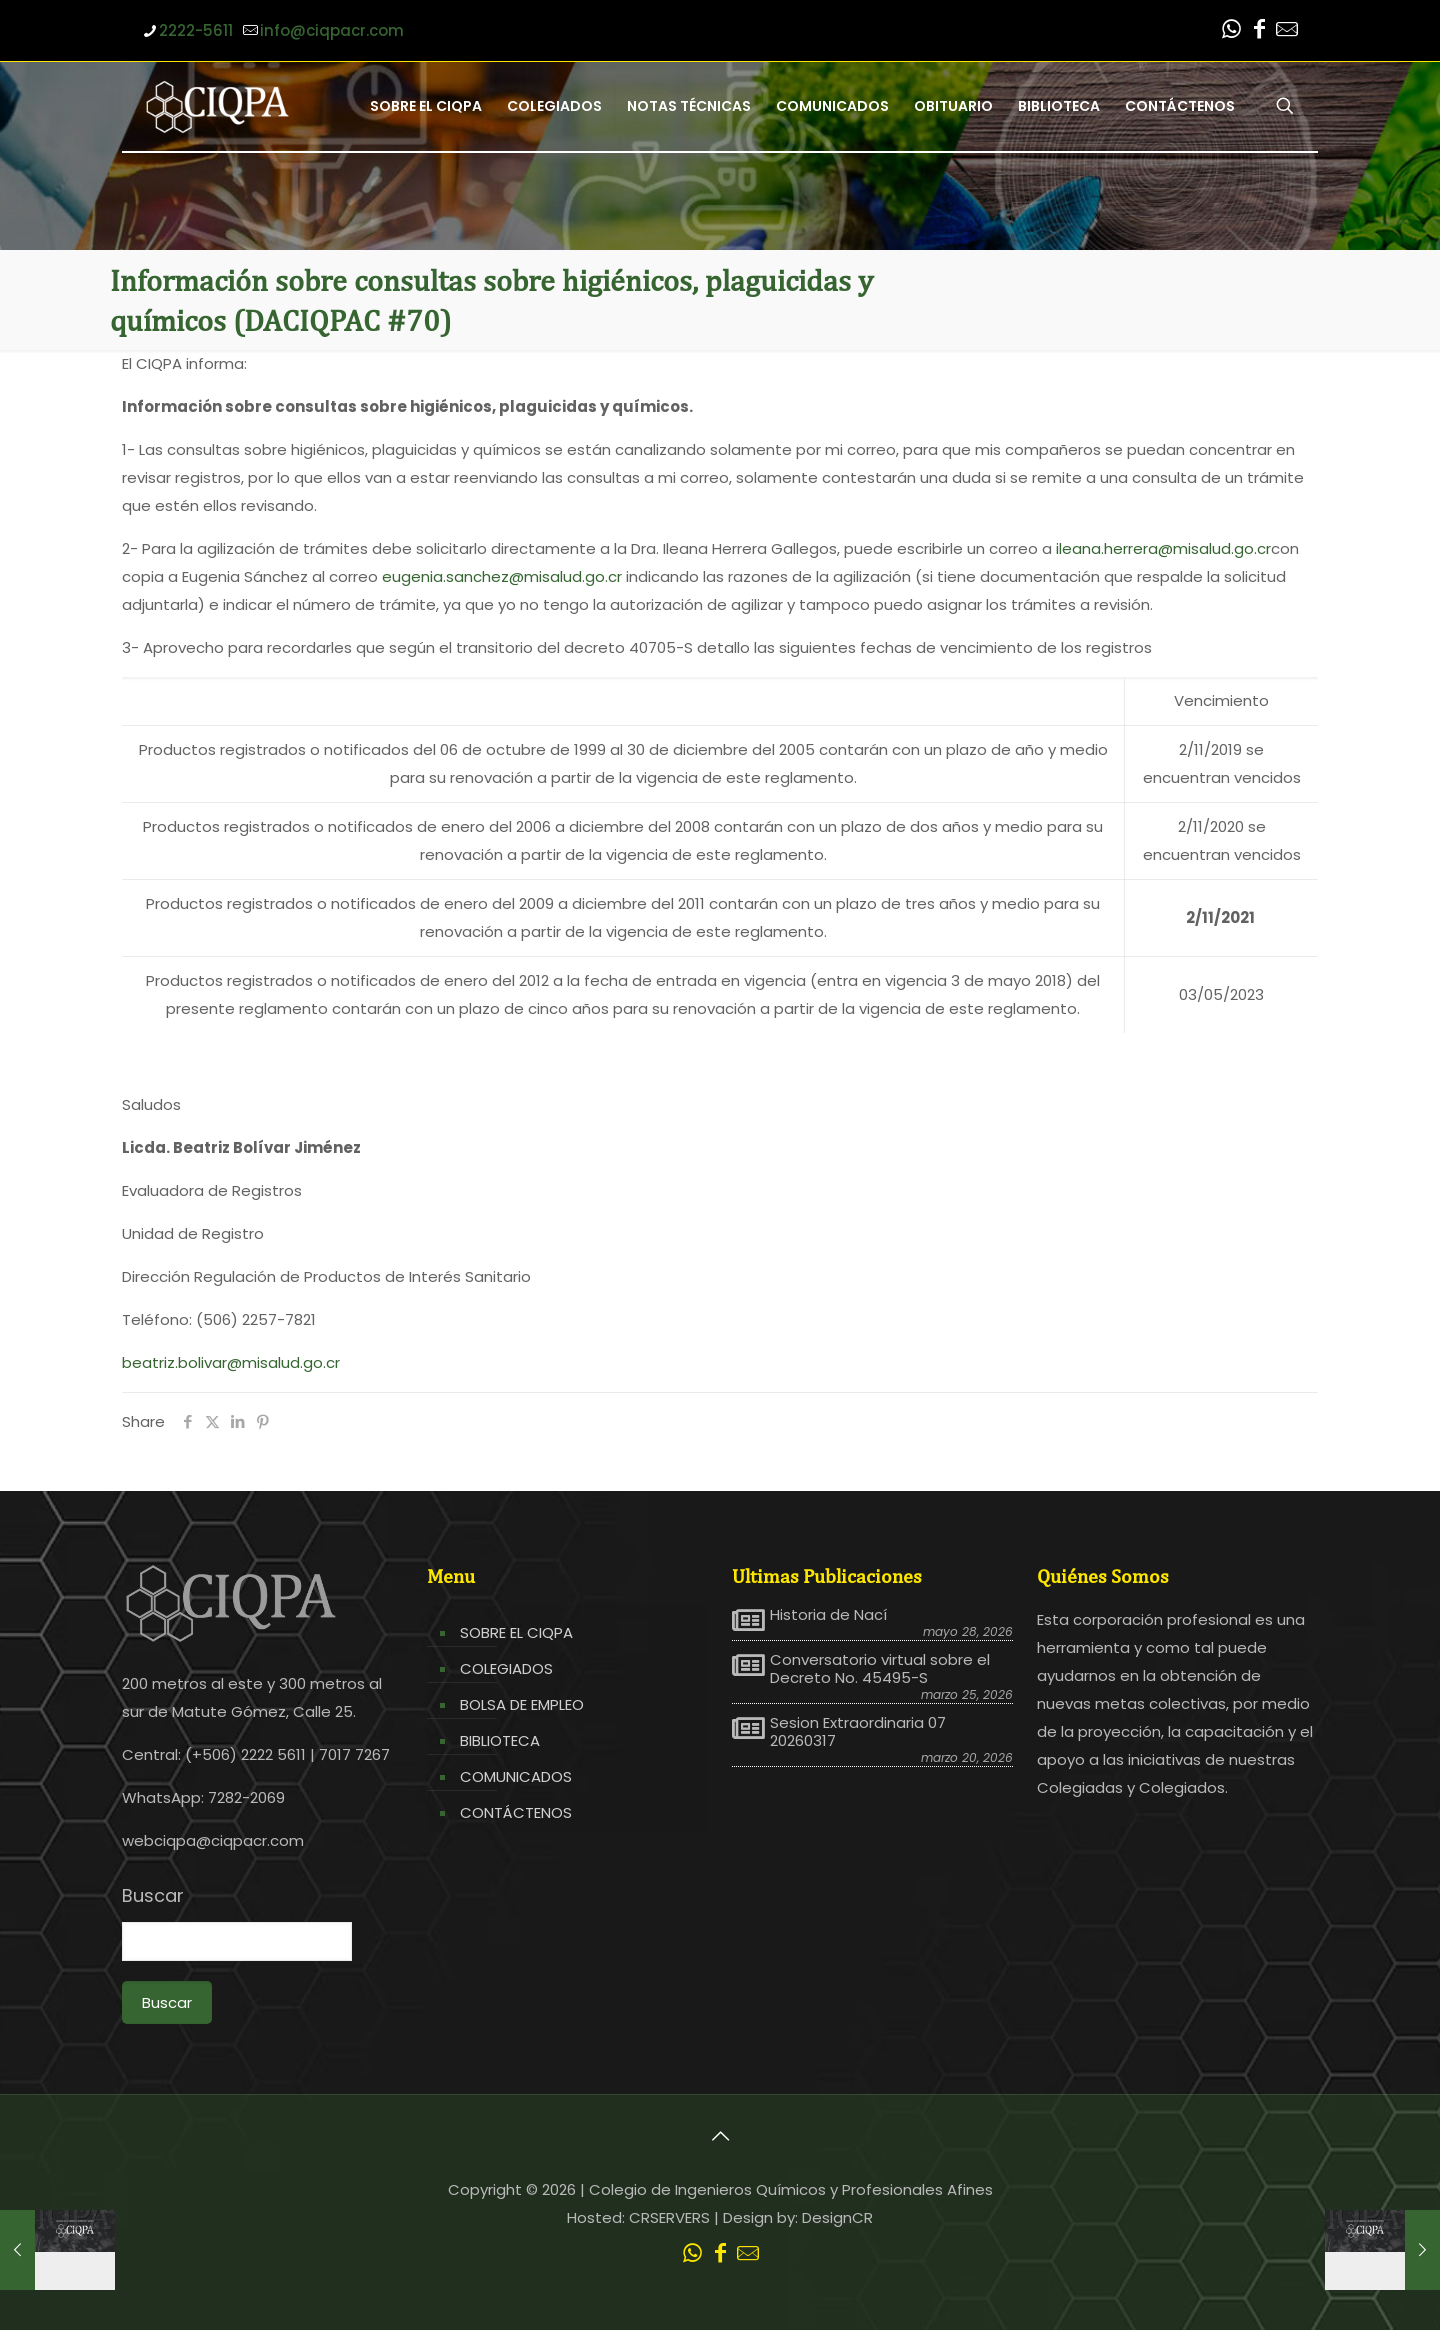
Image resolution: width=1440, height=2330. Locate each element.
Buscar (153, 1896)
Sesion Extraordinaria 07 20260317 (858, 1732)
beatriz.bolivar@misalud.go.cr (231, 1362)
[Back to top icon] (720, 2136)
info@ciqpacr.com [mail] (332, 30)
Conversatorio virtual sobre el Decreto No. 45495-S (880, 1669)
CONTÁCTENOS (516, 1812)
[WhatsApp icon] (1231, 31)
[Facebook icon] (1259, 31)
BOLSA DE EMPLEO (522, 1704)
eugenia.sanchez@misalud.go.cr (502, 576)
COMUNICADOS (516, 1776)
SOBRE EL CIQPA (516, 1632)
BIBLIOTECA (500, 1740)
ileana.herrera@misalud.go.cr (1163, 548)
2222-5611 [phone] (196, 30)
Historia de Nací (828, 1615)
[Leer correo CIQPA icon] (1287, 31)
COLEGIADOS (506, 1668)
